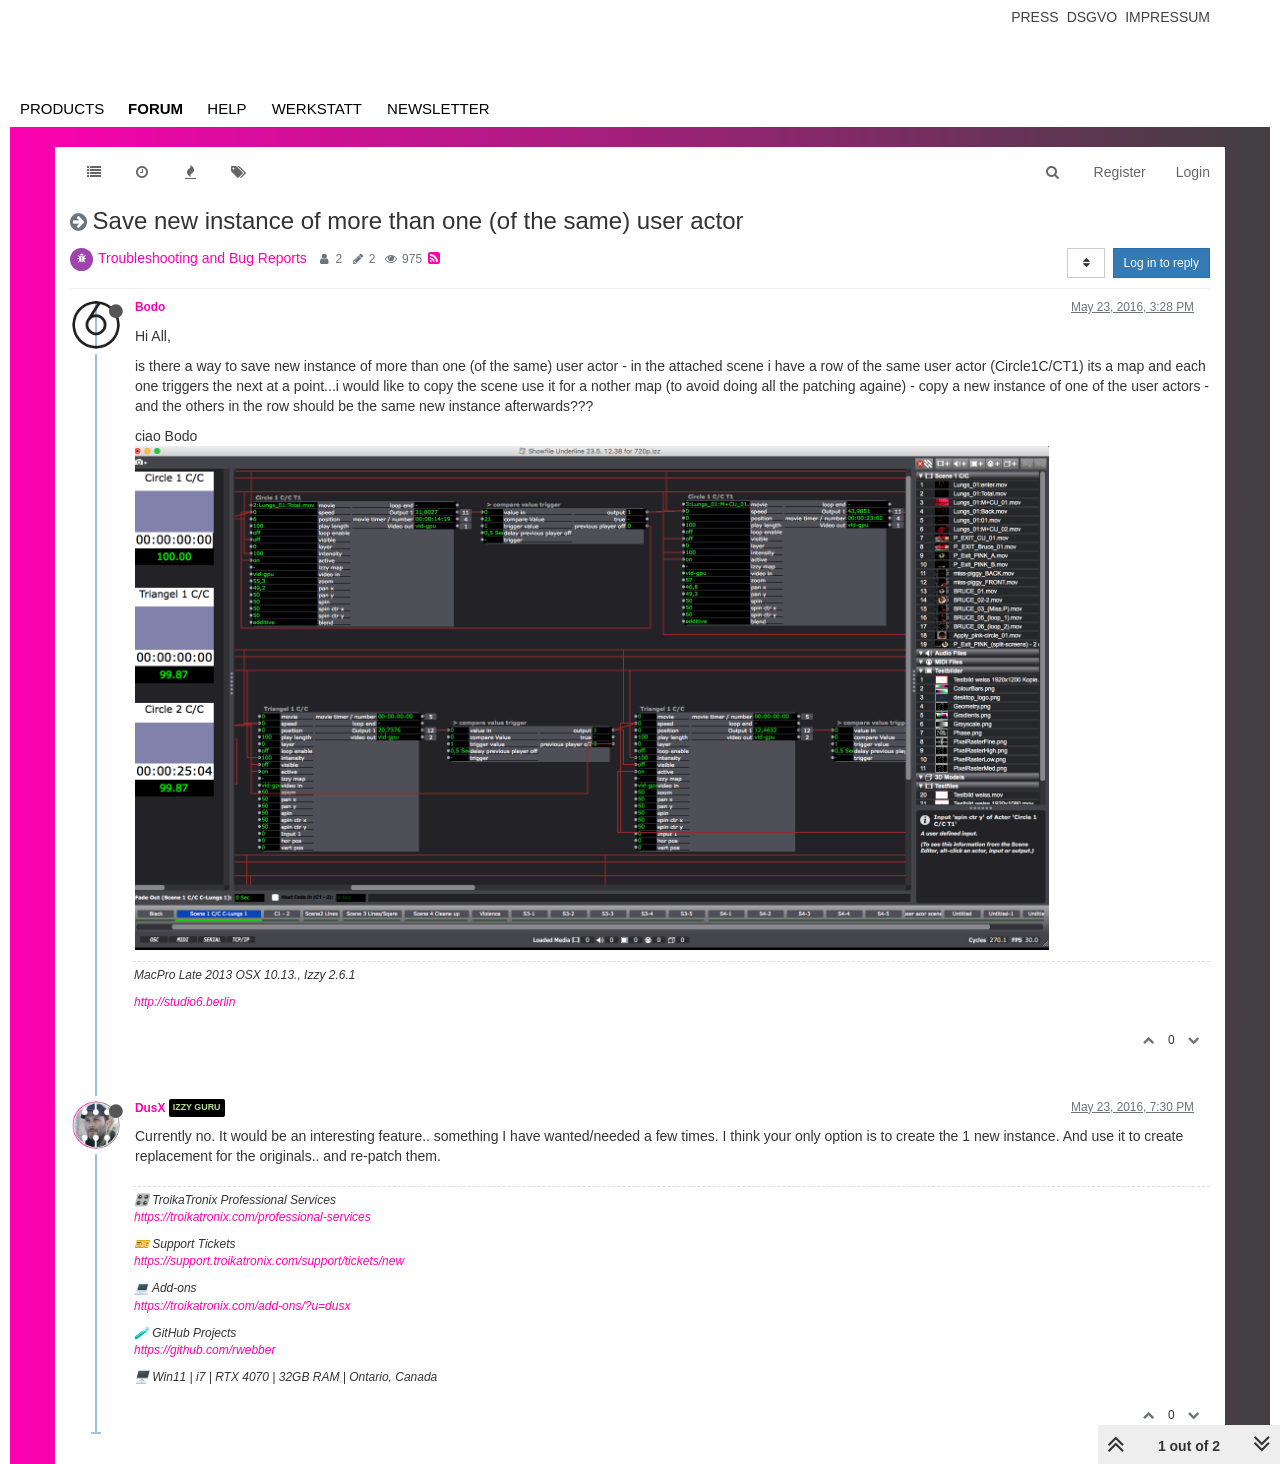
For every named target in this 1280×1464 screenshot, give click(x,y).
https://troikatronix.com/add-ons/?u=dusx (242, 1306)
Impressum (1167, 17)
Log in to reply (1161, 263)
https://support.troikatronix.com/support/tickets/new (269, 1261)
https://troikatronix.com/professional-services (252, 1217)
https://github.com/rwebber (204, 1350)
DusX (150, 1108)
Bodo (150, 307)
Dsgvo (1092, 17)
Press (1034, 17)
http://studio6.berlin (184, 1002)
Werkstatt (317, 108)
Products (62, 108)
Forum (155, 108)
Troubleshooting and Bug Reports (202, 258)
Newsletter (438, 108)
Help (226, 108)
